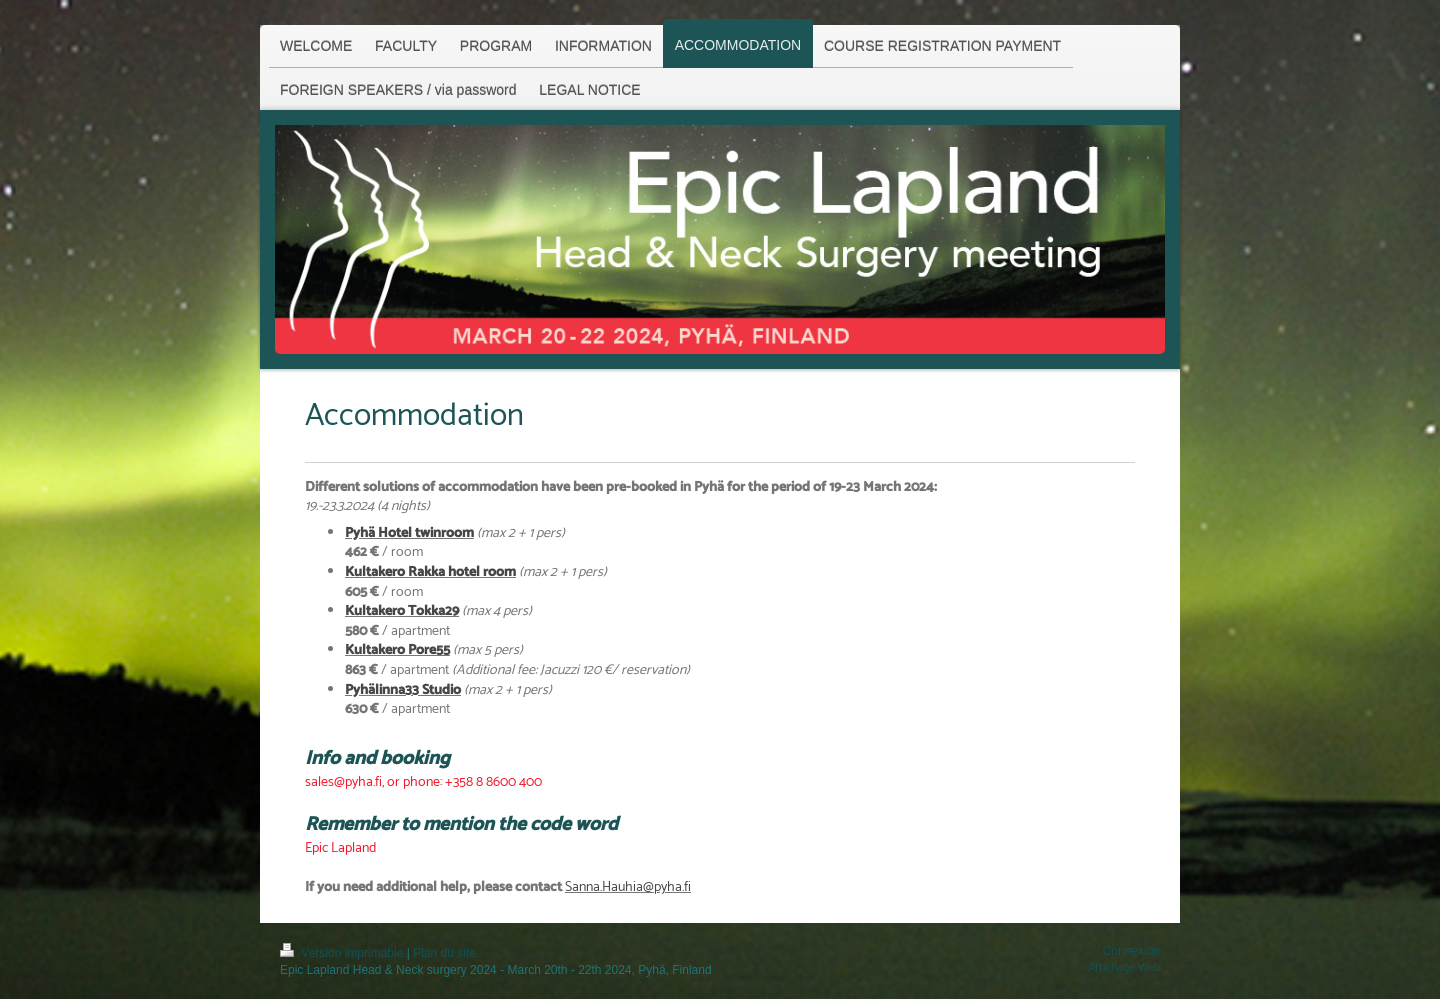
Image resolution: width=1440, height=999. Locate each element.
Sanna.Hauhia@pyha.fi (628, 887)
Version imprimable (343, 953)
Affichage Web (1124, 967)
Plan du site (444, 953)
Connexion (1131, 951)
